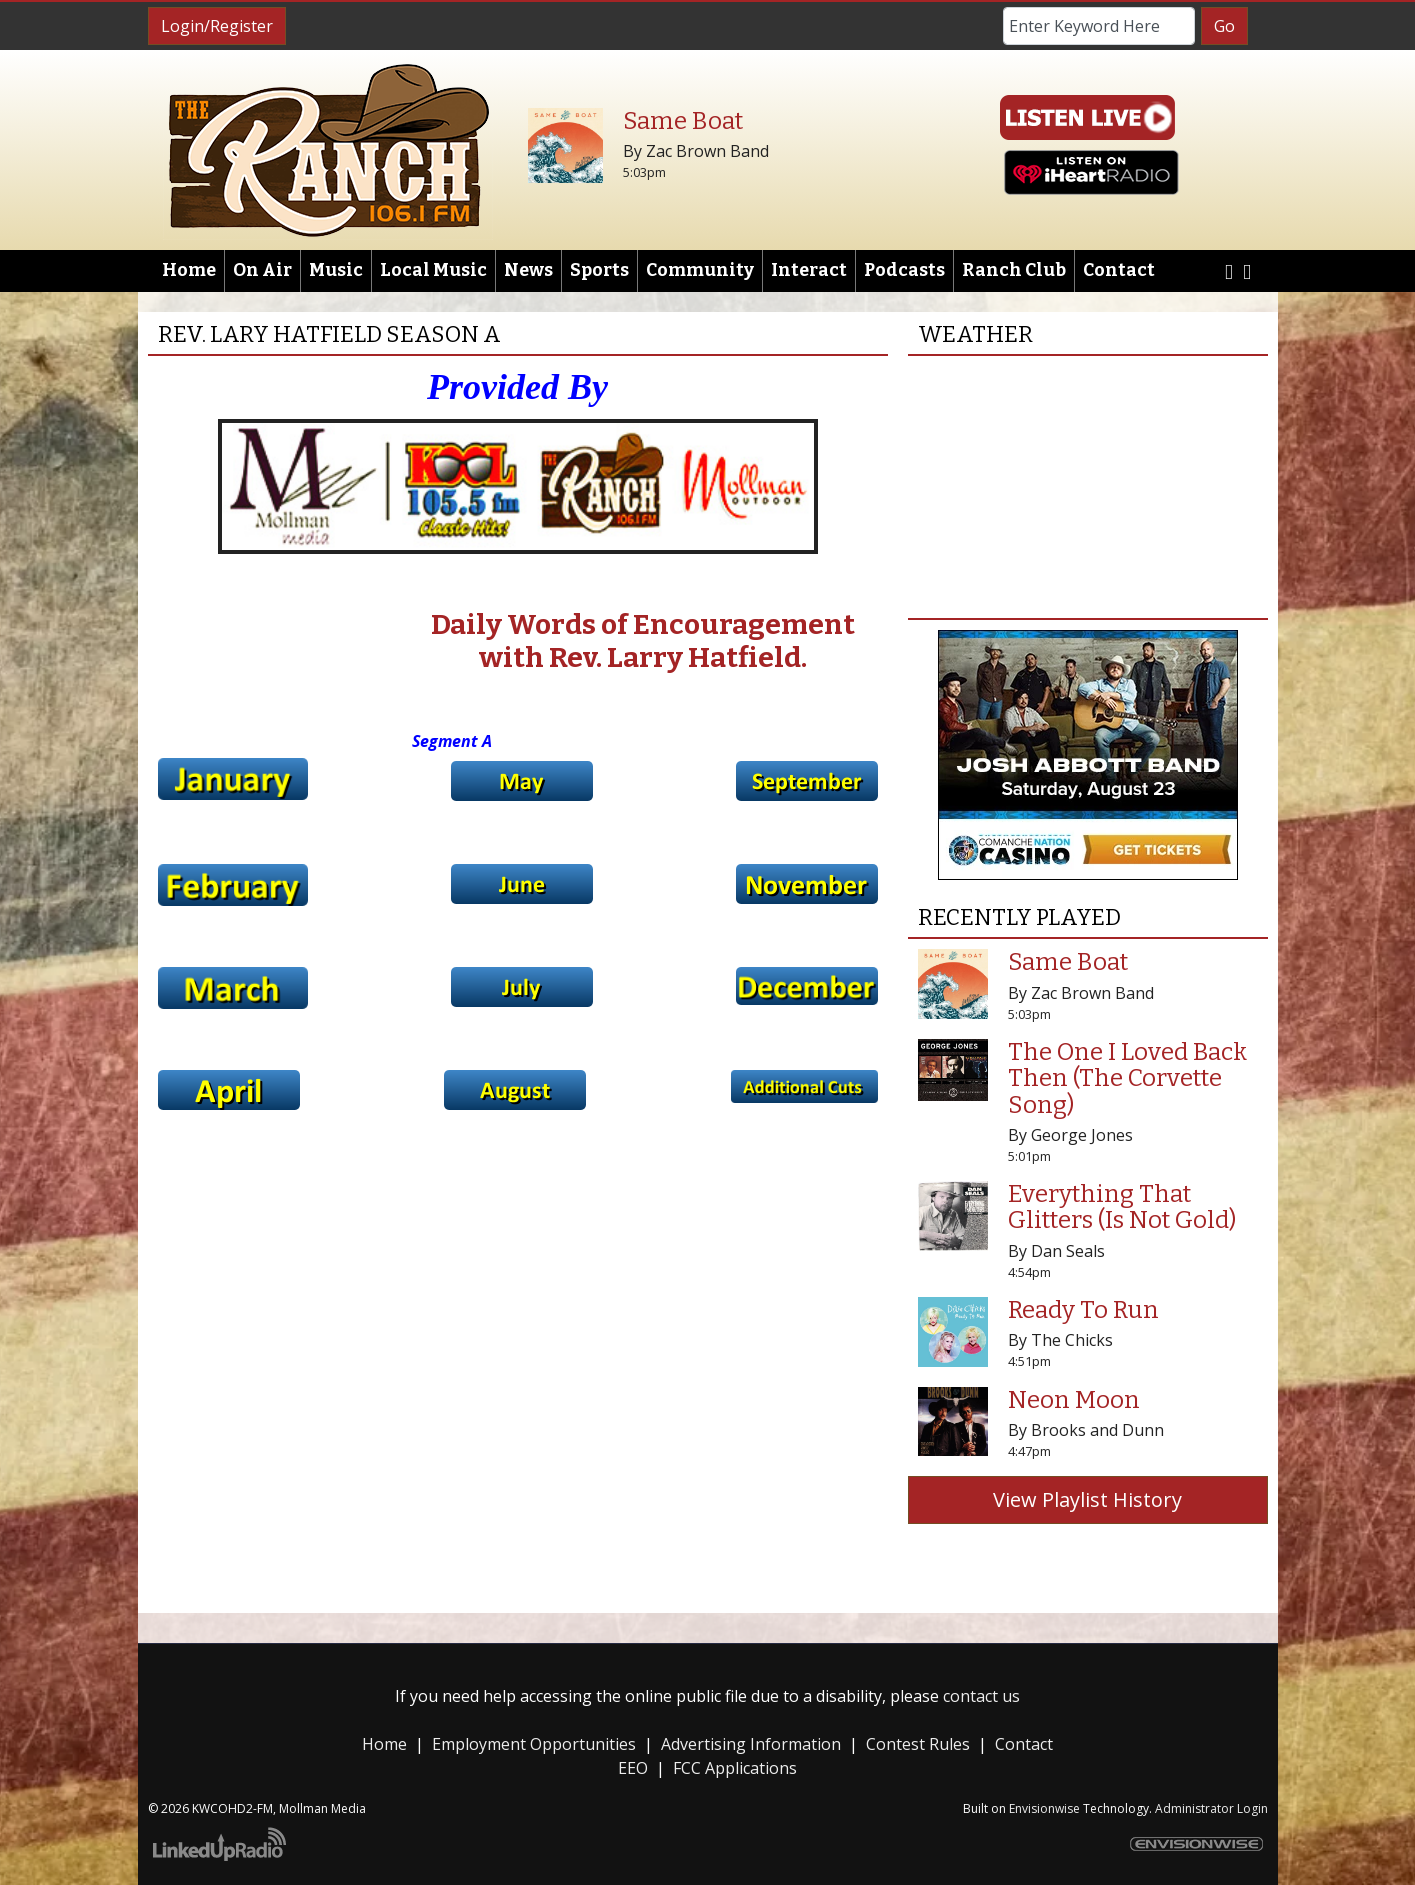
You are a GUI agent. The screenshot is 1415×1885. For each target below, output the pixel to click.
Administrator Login (1211, 1808)
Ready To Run (1083, 1310)
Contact (1024, 1744)
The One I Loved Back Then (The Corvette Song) (1127, 1078)
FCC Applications (735, 1768)
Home (189, 270)
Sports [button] (599, 270)
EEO (633, 1768)
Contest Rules (918, 1744)
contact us (981, 1696)
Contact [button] (1119, 270)
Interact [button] (809, 270)
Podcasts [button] (904, 270)
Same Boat (683, 121)
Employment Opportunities (534, 1744)
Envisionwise (1044, 1808)
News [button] (528, 270)
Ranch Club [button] (1014, 270)
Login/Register (217, 26)
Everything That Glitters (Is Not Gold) (1122, 1207)
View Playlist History (1087, 1499)
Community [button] (700, 270)
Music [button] (336, 270)
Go (1224, 26)
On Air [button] (262, 270)
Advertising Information (751, 1744)
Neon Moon (1074, 1400)
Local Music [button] (433, 270)
